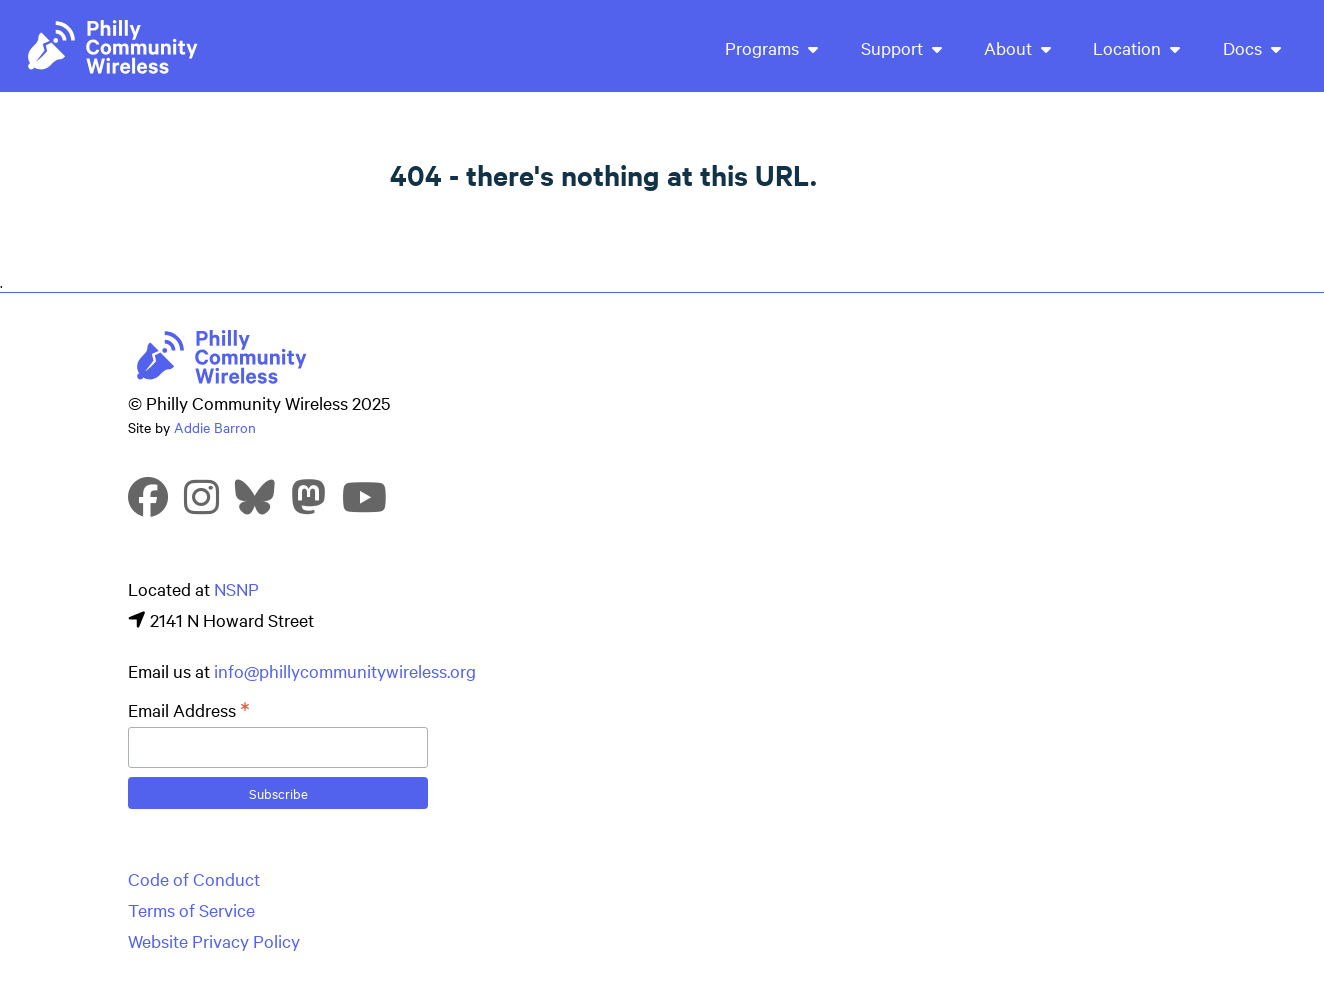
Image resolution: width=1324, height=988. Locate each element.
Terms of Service (191, 909)
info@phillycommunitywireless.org (345, 670)
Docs (1252, 47)
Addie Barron (215, 427)
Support (901, 47)
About (1017, 47)
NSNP (236, 588)
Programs (771, 47)
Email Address (189, 710)
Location (1136, 47)
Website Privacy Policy (214, 940)
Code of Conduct (194, 878)
